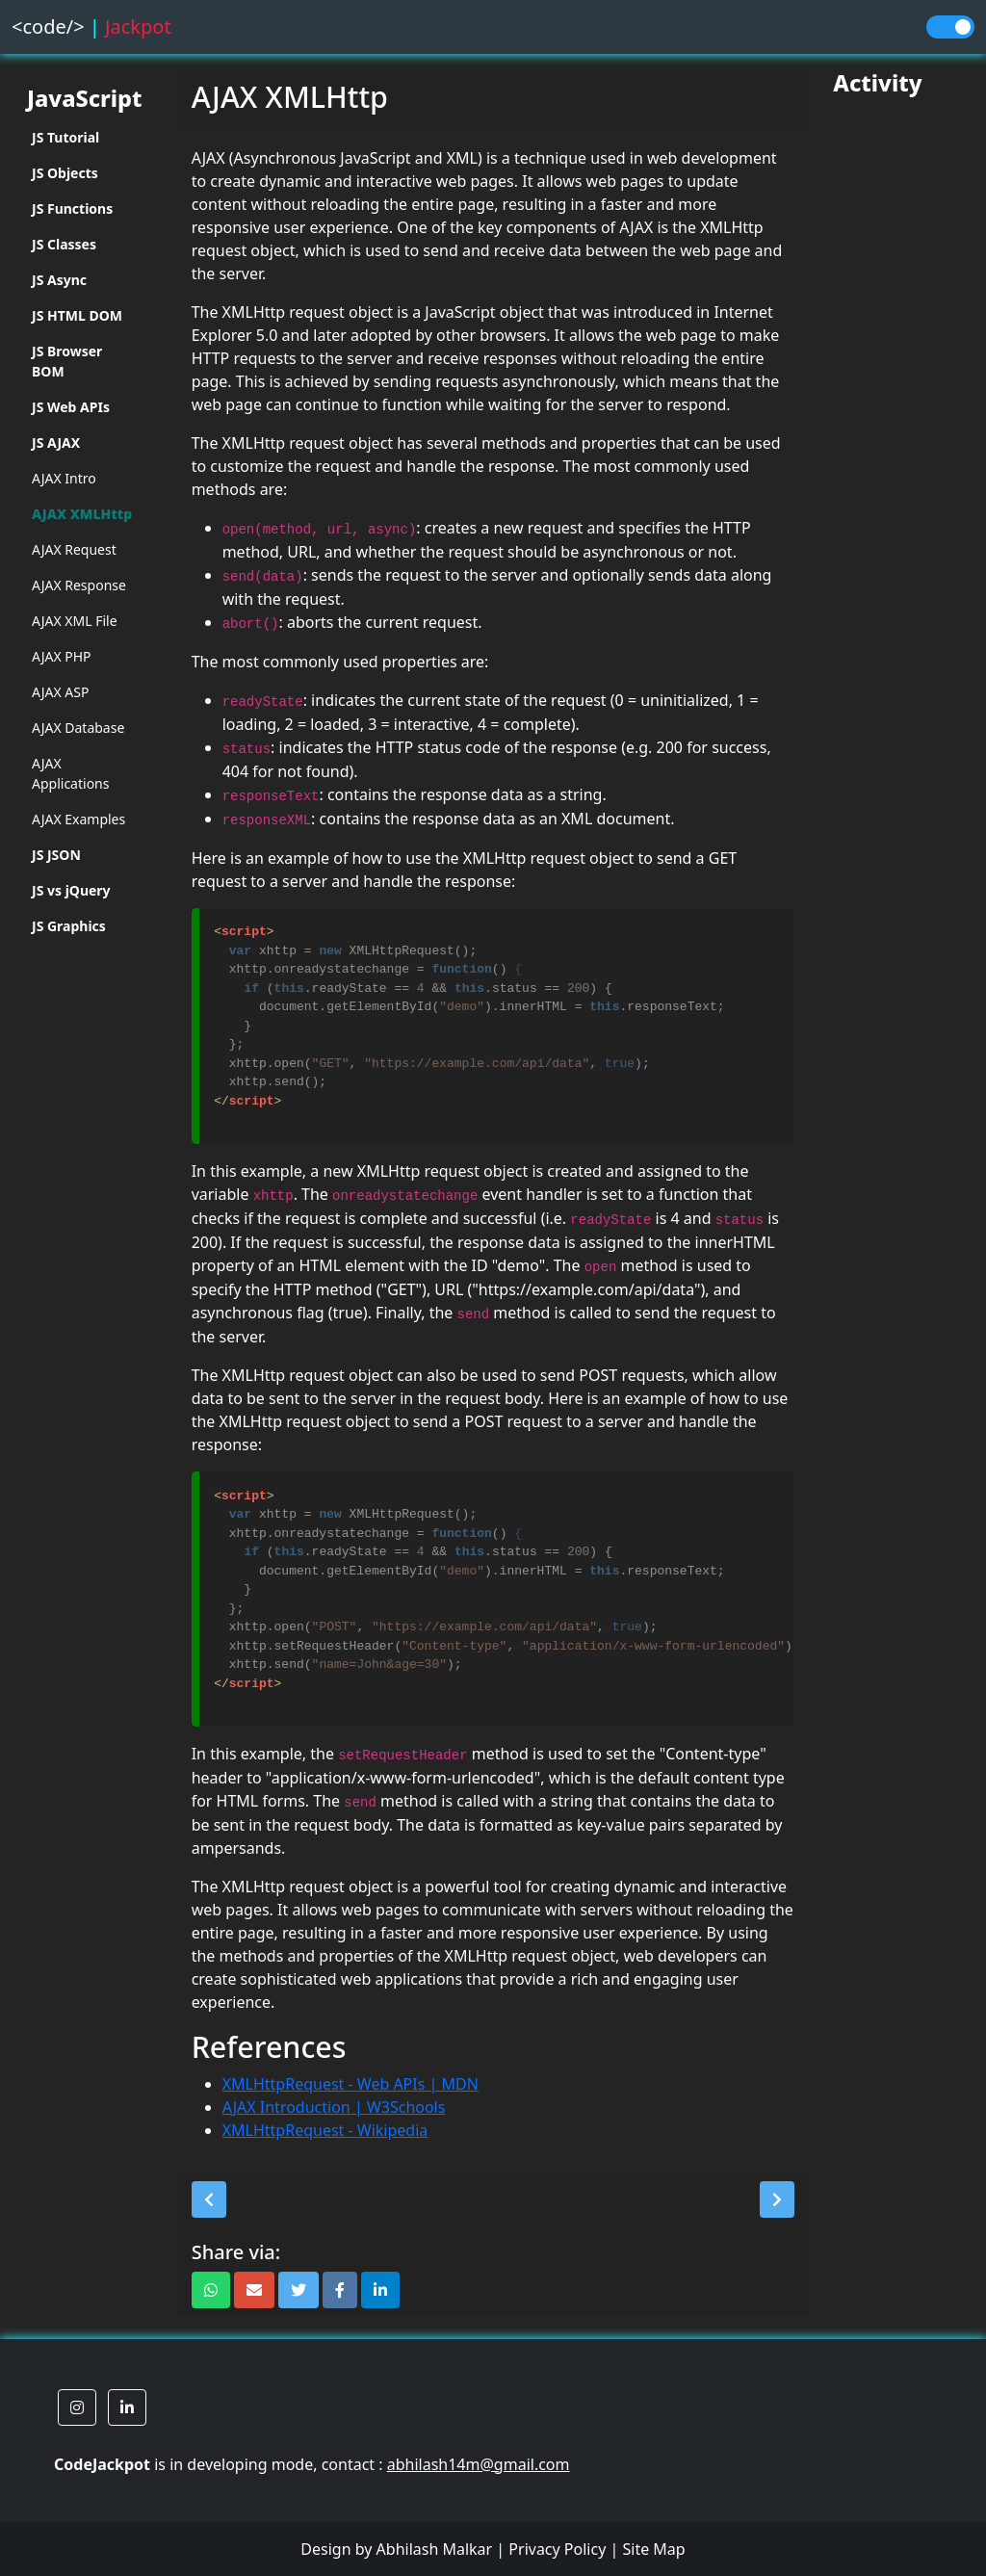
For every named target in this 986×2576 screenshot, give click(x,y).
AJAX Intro (64, 478)
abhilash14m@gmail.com (478, 2464)
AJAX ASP (60, 692)
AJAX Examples (78, 819)
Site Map (653, 2549)
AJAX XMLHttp (82, 514)
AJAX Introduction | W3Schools (334, 2107)
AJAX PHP (61, 656)
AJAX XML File (74, 620)
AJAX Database (78, 727)
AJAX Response (79, 585)
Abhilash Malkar (434, 2549)
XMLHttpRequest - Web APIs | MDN (350, 2084)
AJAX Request (74, 549)
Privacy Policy (557, 2549)
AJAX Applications (70, 773)
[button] (209, 2199)
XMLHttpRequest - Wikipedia (325, 2130)
